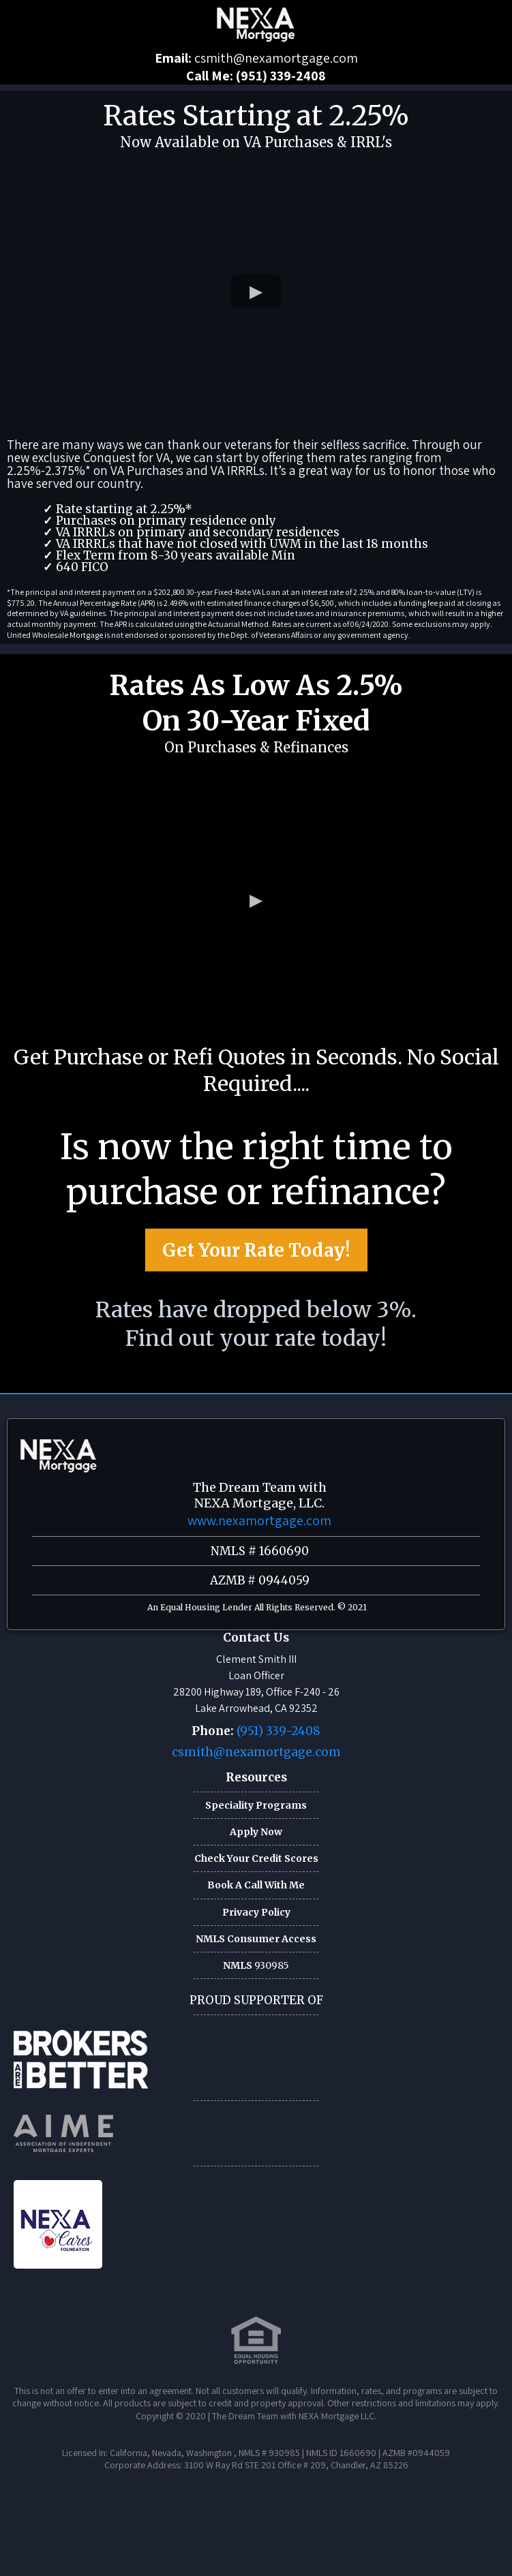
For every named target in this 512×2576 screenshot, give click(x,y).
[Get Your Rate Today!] (256, 1257)
